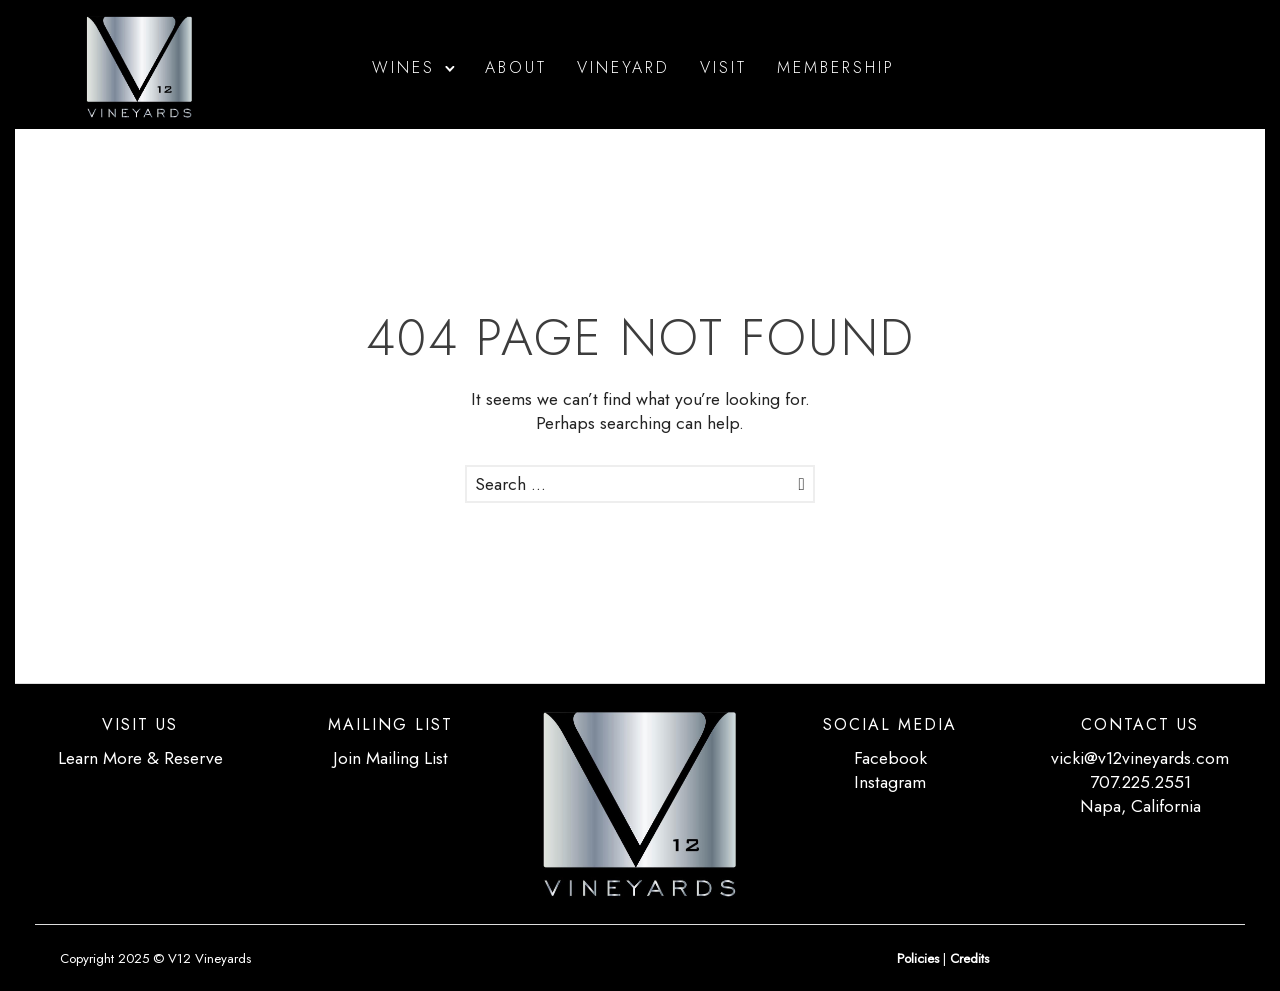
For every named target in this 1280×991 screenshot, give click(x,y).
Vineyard (623, 67)
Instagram (890, 782)
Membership (836, 67)
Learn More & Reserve (140, 758)
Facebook (890, 758)
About (516, 67)
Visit (723, 67)
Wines (403, 67)
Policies (918, 958)
